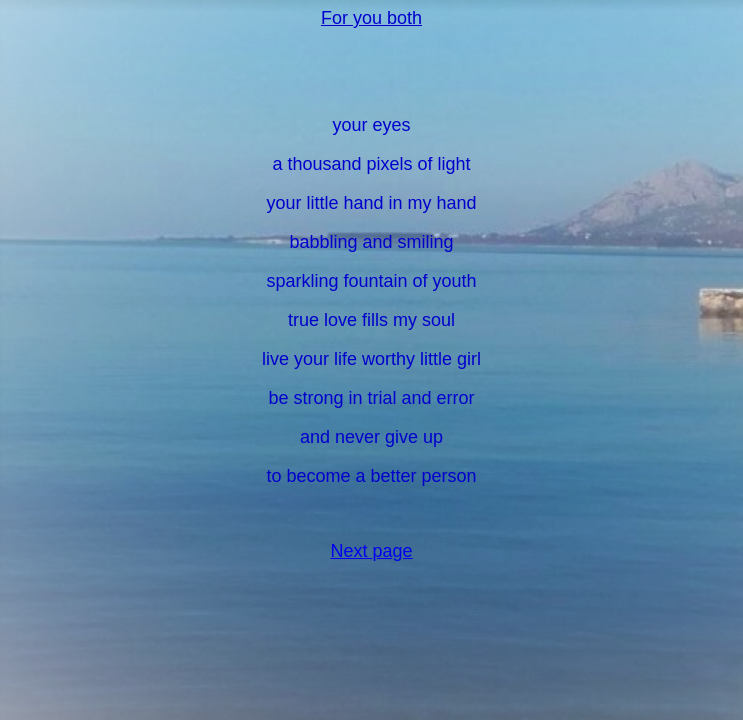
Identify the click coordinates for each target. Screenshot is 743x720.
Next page (371, 551)
